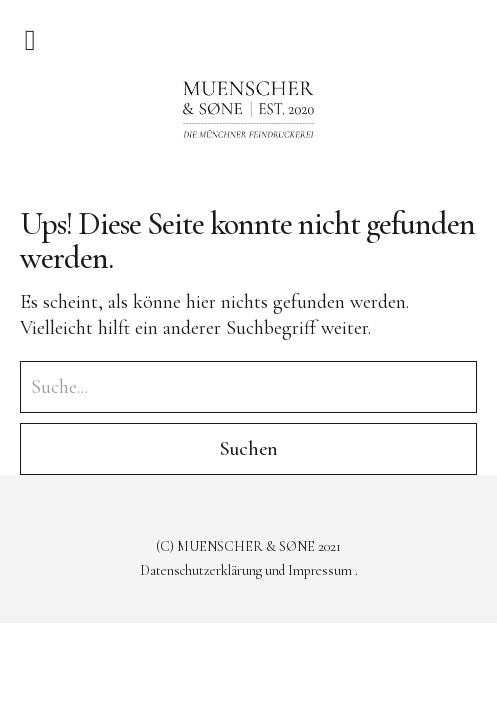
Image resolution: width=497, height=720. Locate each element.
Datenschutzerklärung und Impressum (247, 570)
